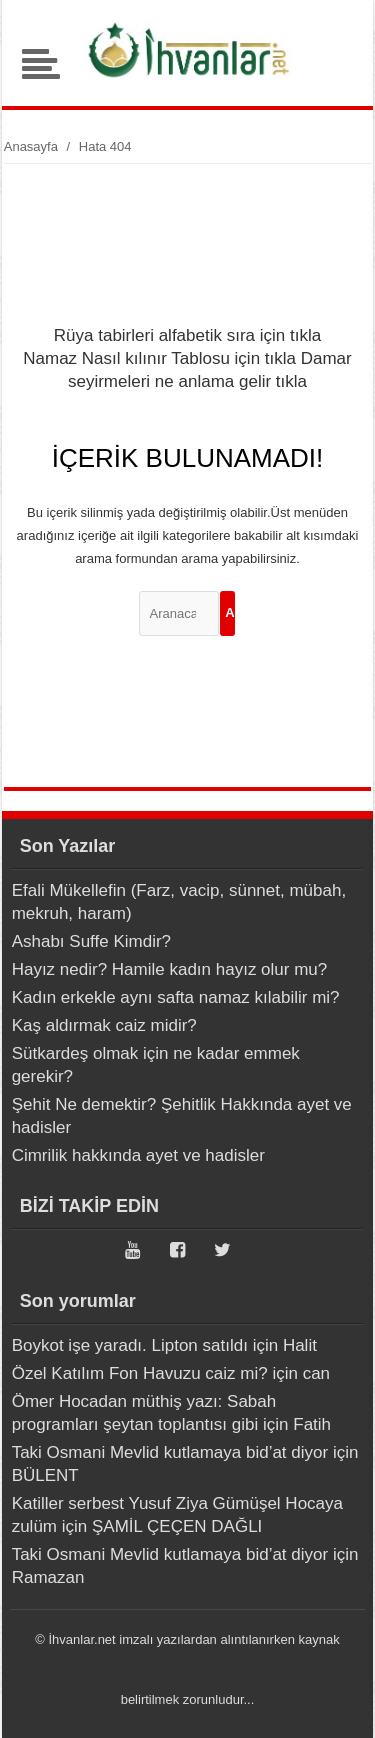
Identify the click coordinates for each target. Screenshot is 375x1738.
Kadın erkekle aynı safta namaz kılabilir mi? (176, 997)
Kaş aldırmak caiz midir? (104, 1025)
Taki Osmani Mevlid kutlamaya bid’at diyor (170, 1452)
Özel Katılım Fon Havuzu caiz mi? (140, 1373)
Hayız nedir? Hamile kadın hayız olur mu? (170, 969)
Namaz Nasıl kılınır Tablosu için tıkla (159, 358)
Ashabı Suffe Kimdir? (91, 941)
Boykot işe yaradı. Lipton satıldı (130, 1345)
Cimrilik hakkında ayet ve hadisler (138, 1155)
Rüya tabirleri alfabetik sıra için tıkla (187, 335)
